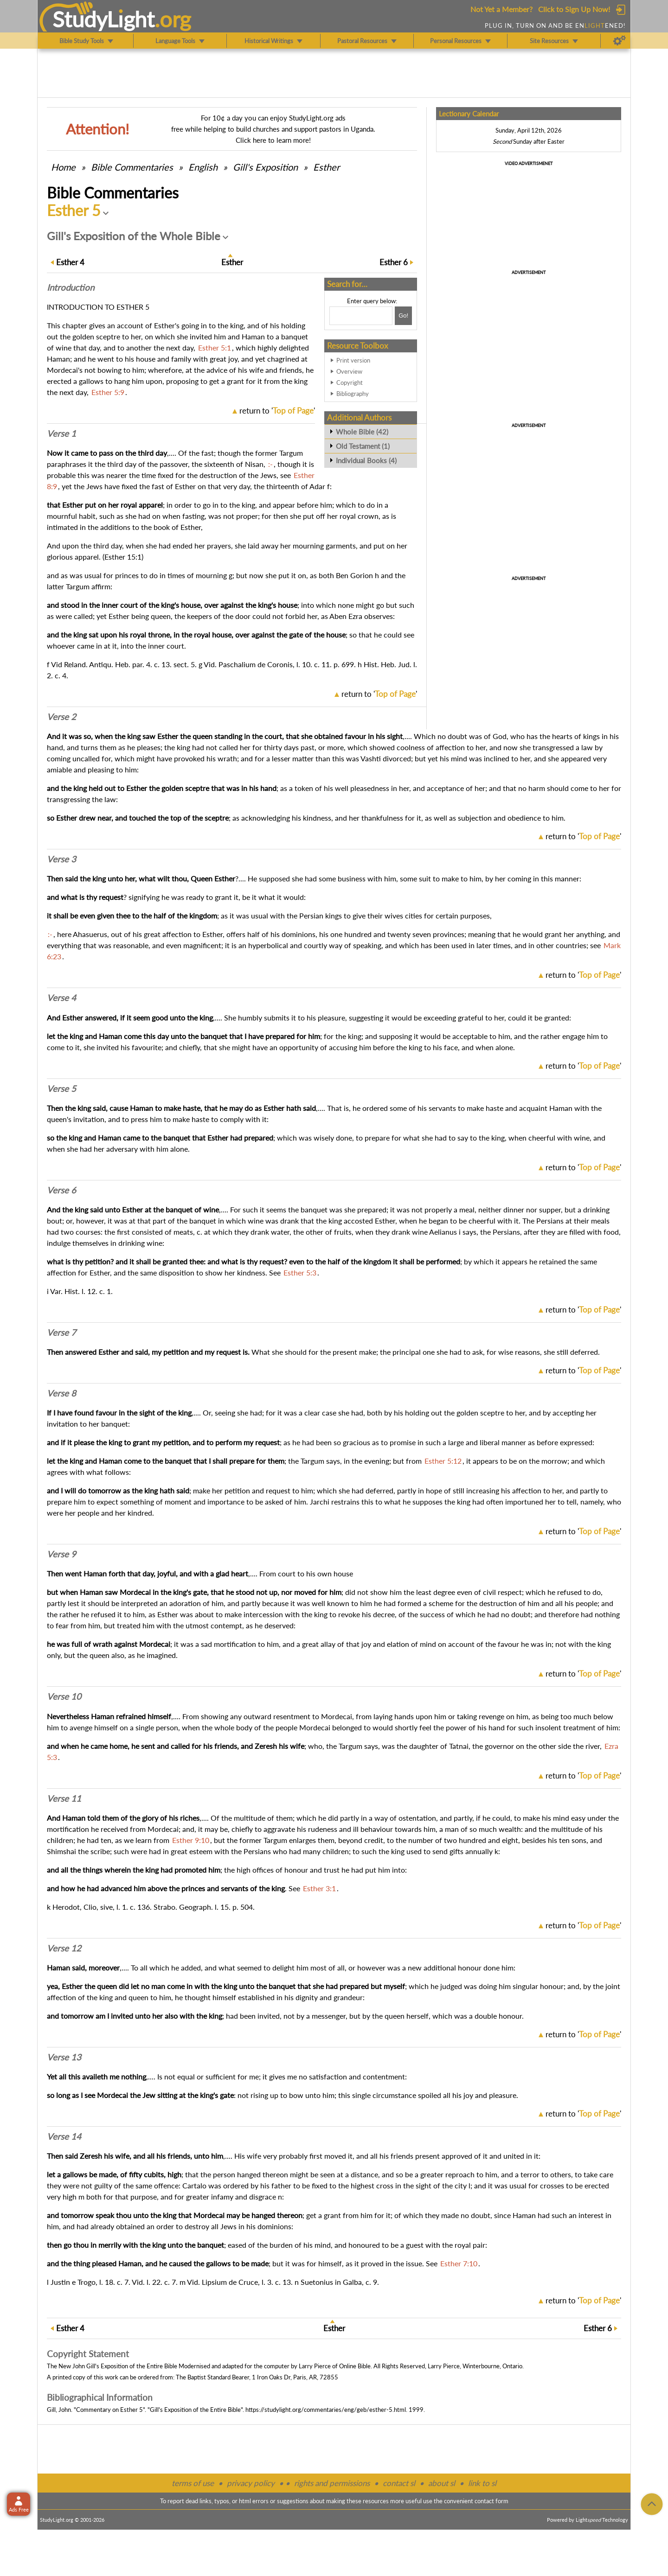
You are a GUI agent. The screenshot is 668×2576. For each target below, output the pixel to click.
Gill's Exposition (265, 166)
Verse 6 (61, 1190)
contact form (491, 2501)
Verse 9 (61, 1554)
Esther (326, 166)
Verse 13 (64, 2057)
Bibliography (352, 393)
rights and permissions (332, 2483)
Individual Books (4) (366, 460)
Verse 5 (61, 1089)
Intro (70, 287)
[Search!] (403, 315)
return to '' (277, 410)
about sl (441, 2483)
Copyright (349, 382)
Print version (353, 360)
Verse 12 (64, 1948)
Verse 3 (61, 859)
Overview (349, 371)
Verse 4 (61, 998)
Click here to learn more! (273, 140)
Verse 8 (61, 1393)
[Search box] (360, 315)
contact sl (399, 2483)
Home (63, 166)
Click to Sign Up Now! (574, 9)
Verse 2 (61, 717)
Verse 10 (64, 1696)
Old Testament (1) (363, 446)
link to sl (482, 2483)
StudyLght (103, 19)
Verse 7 (61, 1332)
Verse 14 (64, 2136)
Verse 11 (64, 1798)
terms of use (193, 2483)
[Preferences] (619, 41)
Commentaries (132, 166)
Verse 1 (61, 433)
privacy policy (251, 2483)
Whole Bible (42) (362, 431)
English (203, 166)
